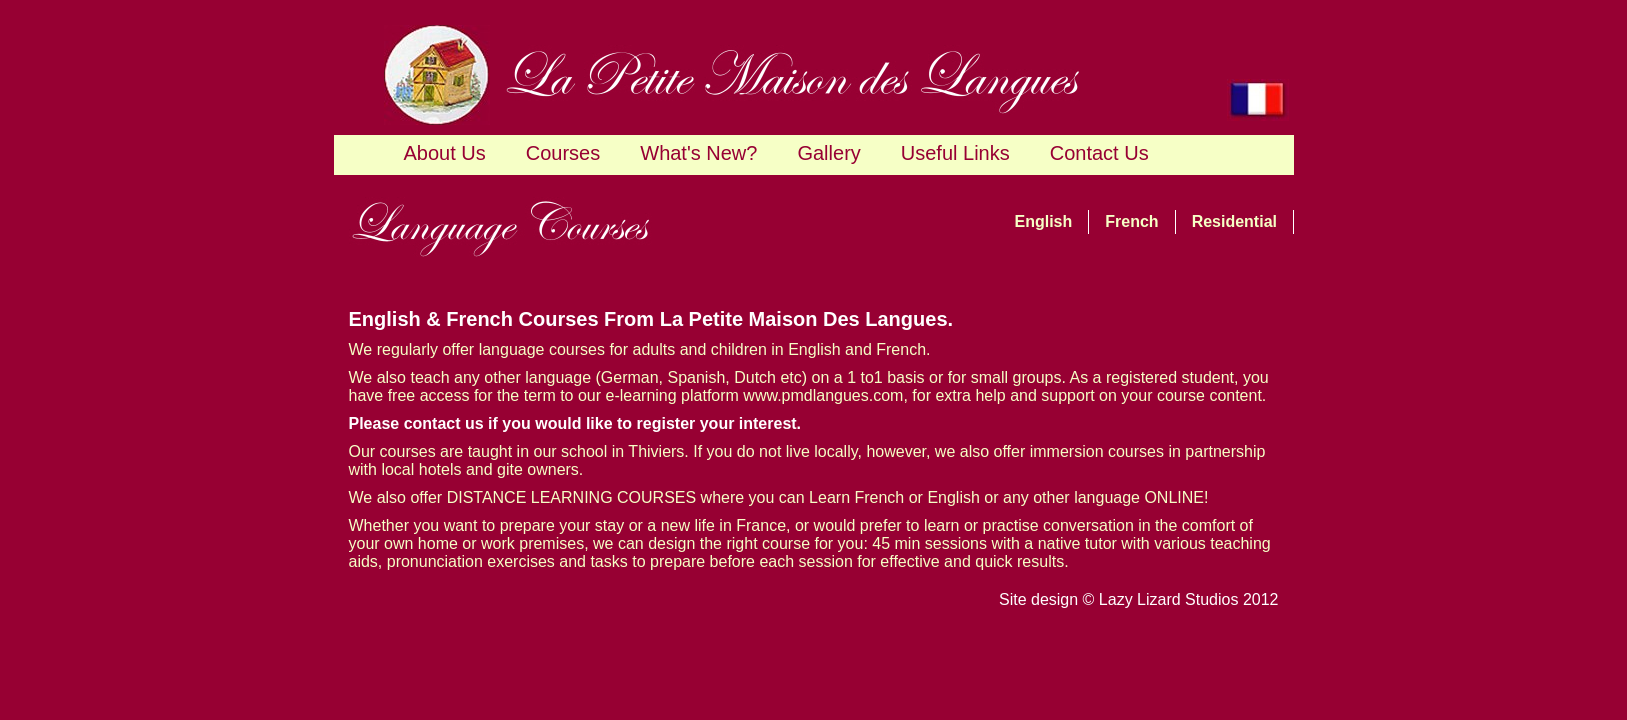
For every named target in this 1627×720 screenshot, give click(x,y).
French (1131, 221)
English (1044, 221)
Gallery (828, 153)
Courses (563, 153)
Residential (1234, 221)
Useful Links (955, 153)
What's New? (698, 153)
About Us (445, 153)
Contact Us (1099, 153)
